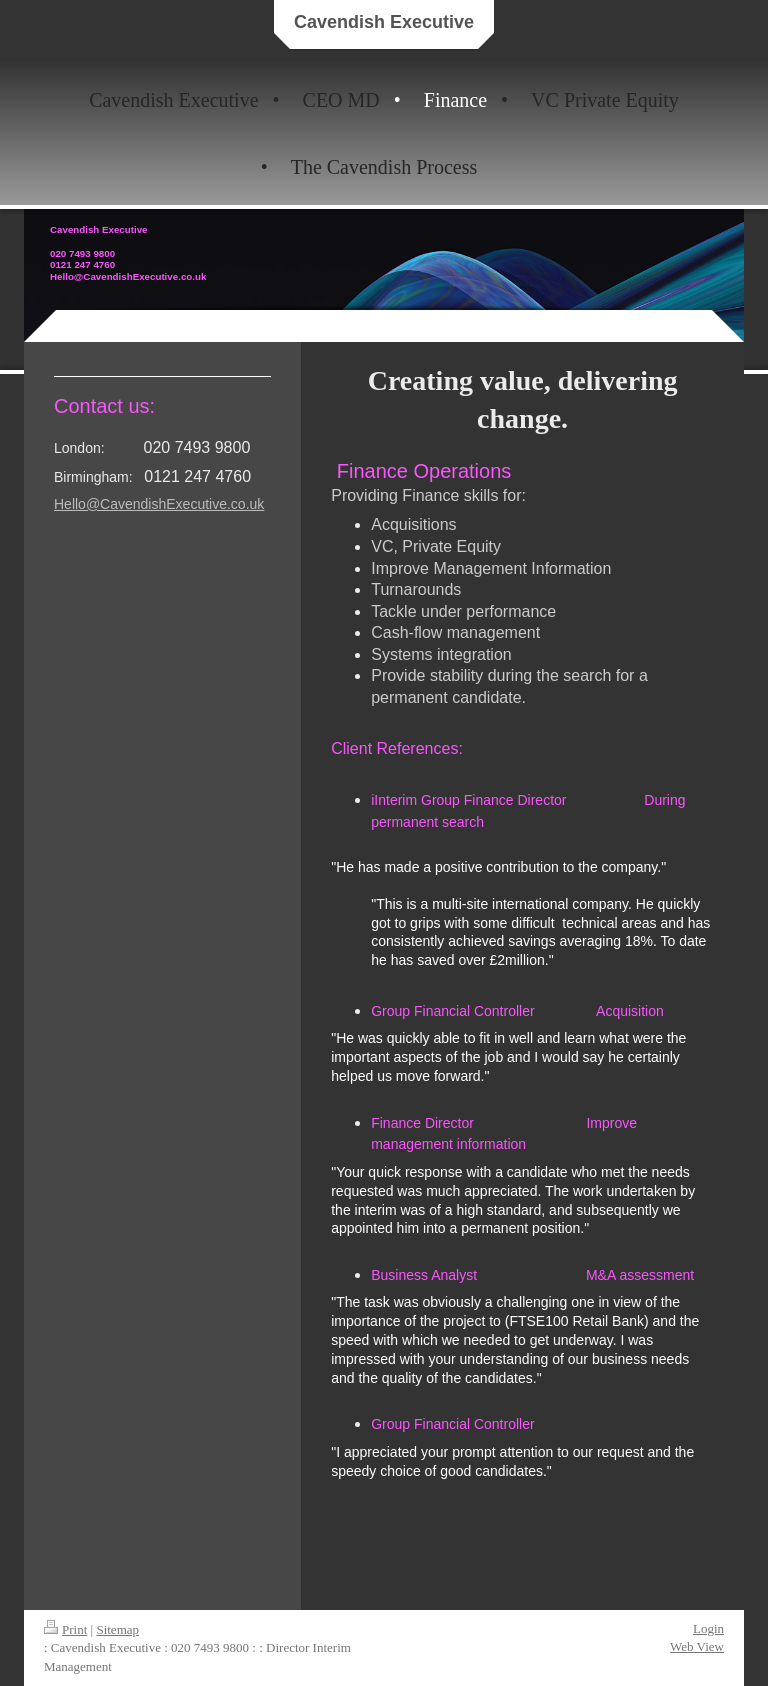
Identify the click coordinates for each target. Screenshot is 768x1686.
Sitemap (117, 1629)
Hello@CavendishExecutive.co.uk (159, 504)
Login (708, 1628)
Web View (697, 1646)
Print (65, 1629)
